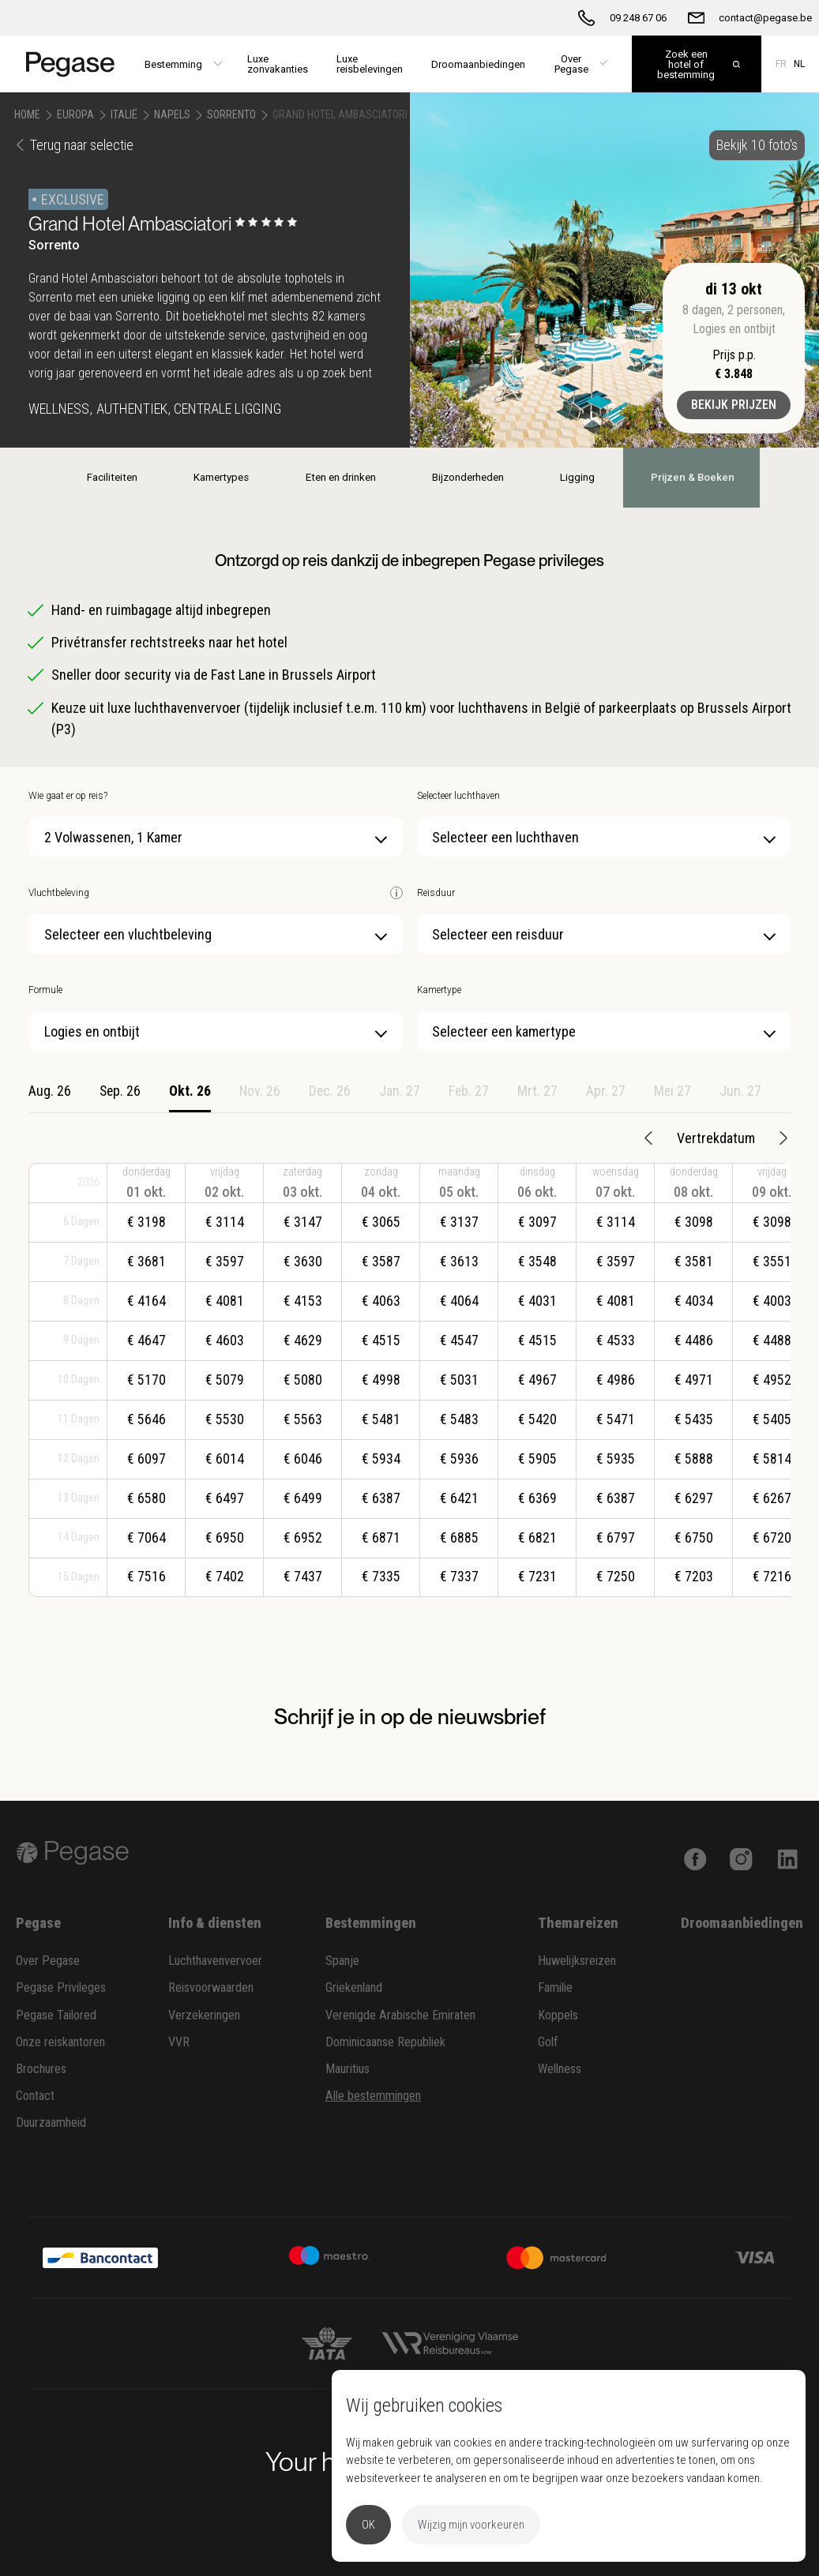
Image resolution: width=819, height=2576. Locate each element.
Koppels (558, 2015)
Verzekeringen (204, 2015)
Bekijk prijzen (733, 404)
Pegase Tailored (56, 2015)
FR (781, 63)
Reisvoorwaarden (211, 1987)
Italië (124, 114)
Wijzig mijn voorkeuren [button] (471, 2525)
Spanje (342, 1960)
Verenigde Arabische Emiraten (400, 2015)
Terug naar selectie (73, 145)
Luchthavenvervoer (215, 1960)
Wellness (559, 2068)
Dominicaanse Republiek (385, 2041)
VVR (179, 2041)
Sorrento (231, 114)
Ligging (576, 477)
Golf (548, 2041)
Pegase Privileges (61, 1987)
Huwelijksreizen (577, 1960)
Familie (555, 1987)
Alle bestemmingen (373, 2095)
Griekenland (353, 1987)
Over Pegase (48, 1960)
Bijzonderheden (466, 477)
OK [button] (368, 2525)
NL (799, 63)
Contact (35, 2095)
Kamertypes (220, 477)
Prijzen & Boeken (692, 477)
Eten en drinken (339, 477)
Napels (172, 114)
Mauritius (347, 2068)
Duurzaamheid (51, 2122)
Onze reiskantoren (60, 2041)
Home (27, 114)
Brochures (41, 2068)
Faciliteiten (111, 477)
